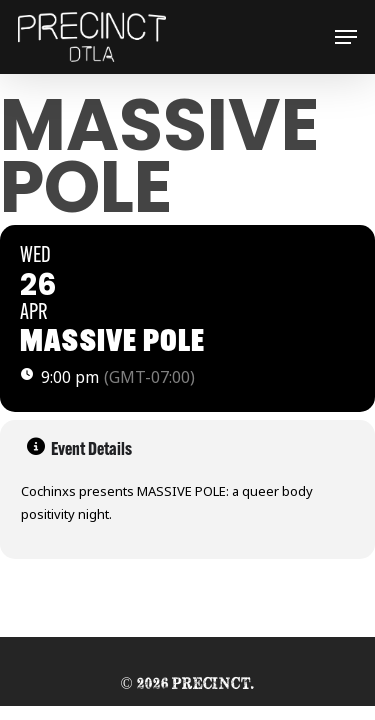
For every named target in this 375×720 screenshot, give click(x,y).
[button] (346, 37)
